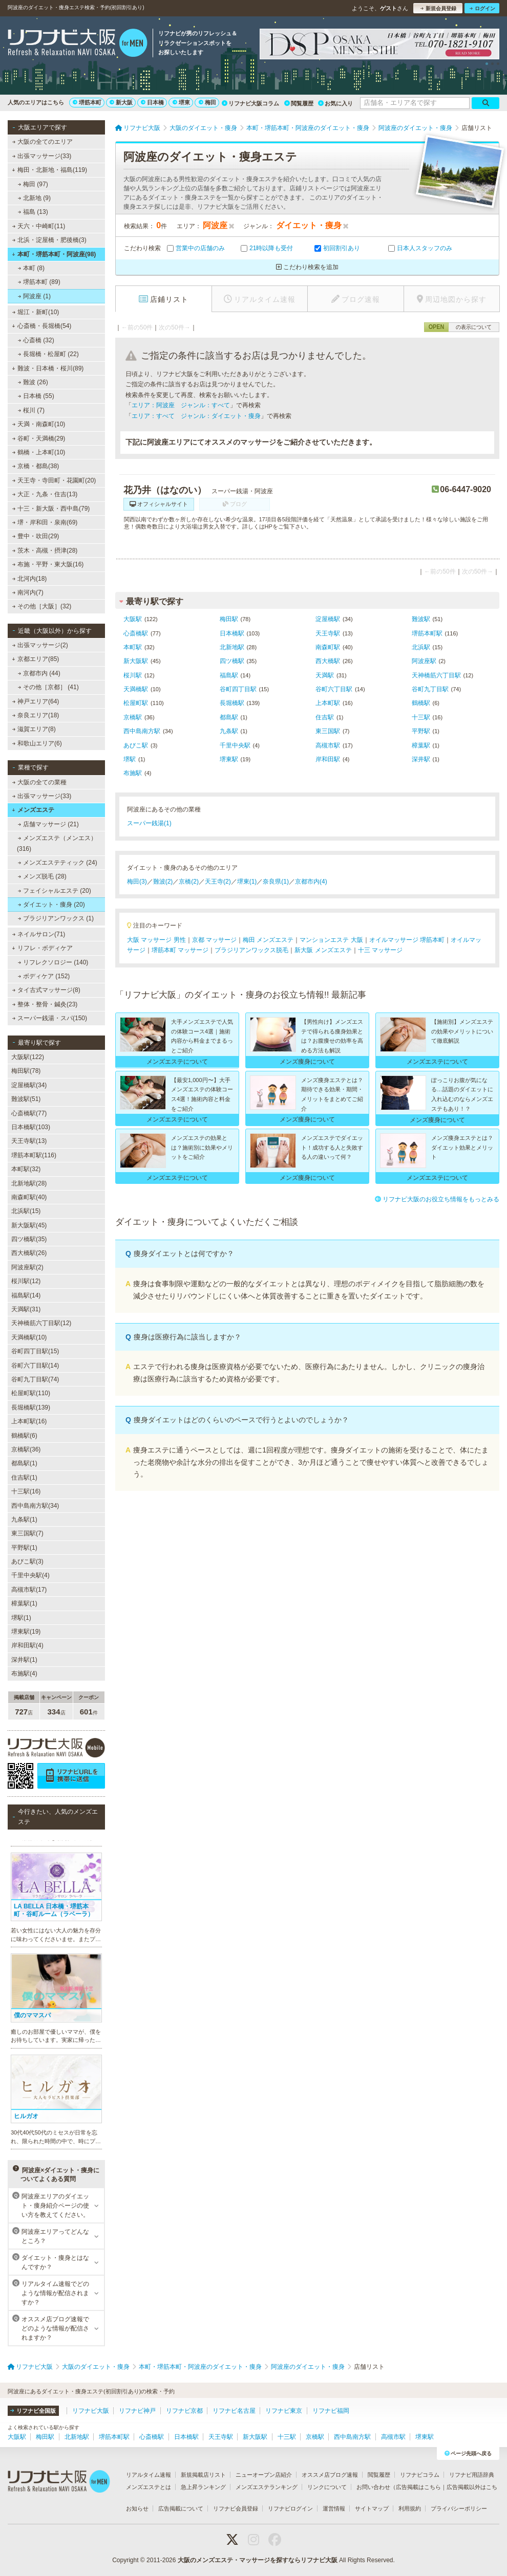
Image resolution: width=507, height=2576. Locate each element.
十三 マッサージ (380, 950)
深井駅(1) (24, 1659)
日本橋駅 (232, 633)
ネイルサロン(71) (39, 934)
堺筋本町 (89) (39, 281)
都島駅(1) (24, 1463)
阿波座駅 (424, 661)
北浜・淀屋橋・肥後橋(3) (49, 240)
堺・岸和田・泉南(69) (45, 522)
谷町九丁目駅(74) (35, 1379)
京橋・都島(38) (35, 466)
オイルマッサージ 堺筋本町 (407, 939)
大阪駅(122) (27, 1057)
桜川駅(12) (25, 1281)
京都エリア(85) (35, 659)
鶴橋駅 (421, 703)
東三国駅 (327, 731)
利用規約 (409, 2508)
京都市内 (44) (39, 673)
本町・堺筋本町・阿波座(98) (54, 254)
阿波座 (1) (34, 296)
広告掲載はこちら (418, 2487)
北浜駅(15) (25, 1211)
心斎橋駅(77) (29, 1113)
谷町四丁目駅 (238, 689)
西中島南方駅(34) (35, 1505)
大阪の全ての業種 (39, 782)
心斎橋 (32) (36, 340)
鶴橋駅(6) (24, 1435)
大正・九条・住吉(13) (45, 494)
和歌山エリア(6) (37, 743)
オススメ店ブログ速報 (330, 2475)
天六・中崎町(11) (39, 226)
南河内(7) (28, 592)
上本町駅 (327, 703)
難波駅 (421, 619)
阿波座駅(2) (27, 1267)
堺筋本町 (87, 102)
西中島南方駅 (141, 731)
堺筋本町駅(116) (33, 1155)
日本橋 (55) (36, 396)
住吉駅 (324, 717)
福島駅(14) (25, 1295)
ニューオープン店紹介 (264, 2475)
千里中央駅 (235, 745)
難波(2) (163, 881)
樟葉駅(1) (24, 1603)
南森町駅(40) (29, 1197)
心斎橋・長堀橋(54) (41, 325)
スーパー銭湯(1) (149, 823)
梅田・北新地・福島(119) (49, 169)
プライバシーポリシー (459, 2508)
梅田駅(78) (25, 1070)
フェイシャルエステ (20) (54, 890)
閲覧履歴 (298, 103)
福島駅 (229, 675)
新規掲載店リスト (203, 2475)
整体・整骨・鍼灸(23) (45, 1004)
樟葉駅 (421, 745)
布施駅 (132, 773)
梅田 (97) (33, 184)
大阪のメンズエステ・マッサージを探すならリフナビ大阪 (257, 2560)
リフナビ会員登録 (235, 2508)
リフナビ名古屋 (234, 2410)
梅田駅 (229, 619)
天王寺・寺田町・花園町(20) (54, 480)
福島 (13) (33, 211)
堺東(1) (247, 881)
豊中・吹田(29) (35, 536)
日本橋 (152, 102)
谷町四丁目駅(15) (35, 1351)
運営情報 (334, 2508)
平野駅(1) (24, 1547)
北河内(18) (29, 578)
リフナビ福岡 (330, 2410)
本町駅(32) (25, 1169)
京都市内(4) (311, 881)
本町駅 (132, 647)
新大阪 (121, 102)
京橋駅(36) (25, 1449)
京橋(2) (189, 881)
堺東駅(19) (25, 1631)
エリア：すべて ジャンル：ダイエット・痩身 (196, 416)
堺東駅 (229, 759)
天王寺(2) (218, 881)
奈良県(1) (276, 881)
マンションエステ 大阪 (331, 939)
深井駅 (421, 759)
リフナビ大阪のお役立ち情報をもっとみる (437, 1199)
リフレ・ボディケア (42, 948)
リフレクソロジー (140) (53, 962)
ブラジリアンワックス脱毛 (251, 950)
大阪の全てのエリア (42, 141)
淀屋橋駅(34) (29, 1085)
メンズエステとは (148, 2487)
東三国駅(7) (27, 1533)
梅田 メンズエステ (268, 939)
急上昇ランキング (203, 2487)
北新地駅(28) (29, 1183)
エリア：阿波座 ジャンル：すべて (181, 405)
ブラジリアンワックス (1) (56, 918)
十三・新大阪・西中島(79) (51, 508)
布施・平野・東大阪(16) (48, 564)
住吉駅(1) (24, 1477)
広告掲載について (180, 2508)
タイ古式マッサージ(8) (46, 990)
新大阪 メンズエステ (322, 950)
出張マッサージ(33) (42, 156)
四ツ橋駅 (232, 661)
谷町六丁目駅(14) (35, 1365)
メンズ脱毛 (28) (42, 876)
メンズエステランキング (267, 2487)
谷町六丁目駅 (333, 689)
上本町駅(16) (29, 1421)
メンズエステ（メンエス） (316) (57, 843)
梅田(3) (137, 881)
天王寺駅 (327, 633)
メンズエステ (33, 809)
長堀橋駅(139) (30, 1407)
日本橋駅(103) (30, 1127)
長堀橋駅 (232, 703)
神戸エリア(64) (35, 701)
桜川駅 (132, 675)
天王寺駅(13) (29, 1140)
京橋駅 (132, 717)
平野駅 (421, 731)
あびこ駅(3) (27, 1561)
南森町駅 (327, 647)
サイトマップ (372, 2508)
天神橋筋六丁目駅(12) (41, 1323)
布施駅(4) (24, 1673)
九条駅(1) (24, 1519)
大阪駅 (132, 619)
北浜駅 (421, 647)
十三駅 (421, 717)
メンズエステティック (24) (57, 862)
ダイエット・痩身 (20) (51, 904)
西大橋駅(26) (29, 1253)
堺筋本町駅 (427, 633)
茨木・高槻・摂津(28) (45, 550)
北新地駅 (232, 647)
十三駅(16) (25, 1491)
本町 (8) (31, 268)
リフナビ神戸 (137, 2410)
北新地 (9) (34, 198)
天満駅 (324, 675)
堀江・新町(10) (35, 312)
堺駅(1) (21, 1617)
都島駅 (229, 717)
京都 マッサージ (214, 939)
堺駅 (129, 759)
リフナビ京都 (184, 2410)
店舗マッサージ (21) (48, 824)
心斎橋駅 (135, 633)
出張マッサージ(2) (40, 645)
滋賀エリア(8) (34, 729)
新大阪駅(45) (29, 1225)
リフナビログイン (290, 2508)
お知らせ (137, 2508)
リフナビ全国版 (33, 2411)
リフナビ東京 (283, 2410)
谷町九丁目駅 (430, 689)
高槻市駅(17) (29, 1589)
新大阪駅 (135, 661)
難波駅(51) (25, 1099)
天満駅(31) (25, 1309)
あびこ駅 (135, 745)
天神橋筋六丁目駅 (436, 675)
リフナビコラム (419, 2475)
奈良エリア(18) (35, 715)
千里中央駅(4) (30, 1575)
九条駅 (229, 731)
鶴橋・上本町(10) (39, 452)
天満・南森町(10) (39, 424)
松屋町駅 (135, 703)
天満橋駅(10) (29, 1337)
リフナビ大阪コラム (250, 103)
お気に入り (335, 103)
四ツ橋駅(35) (29, 1239)
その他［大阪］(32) (42, 606)
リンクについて (327, 2487)
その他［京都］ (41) (48, 687)
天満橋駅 (135, 689)
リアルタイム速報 (148, 2475)
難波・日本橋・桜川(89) (47, 368)
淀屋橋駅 (327, 619)
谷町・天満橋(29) (39, 438)
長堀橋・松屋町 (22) (48, 354)
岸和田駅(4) (27, 1645)
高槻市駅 (327, 745)
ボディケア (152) (44, 976)
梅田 (207, 102)
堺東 (181, 102)
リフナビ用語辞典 (471, 2475)
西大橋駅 (327, 661)
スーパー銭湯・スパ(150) (49, 1018)
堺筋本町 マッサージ (180, 950)
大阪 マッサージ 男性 (156, 939)
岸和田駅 (327, 759)
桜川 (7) (31, 410)
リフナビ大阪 (90, 2410)
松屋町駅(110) (30, 1393)
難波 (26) (33, 382)
